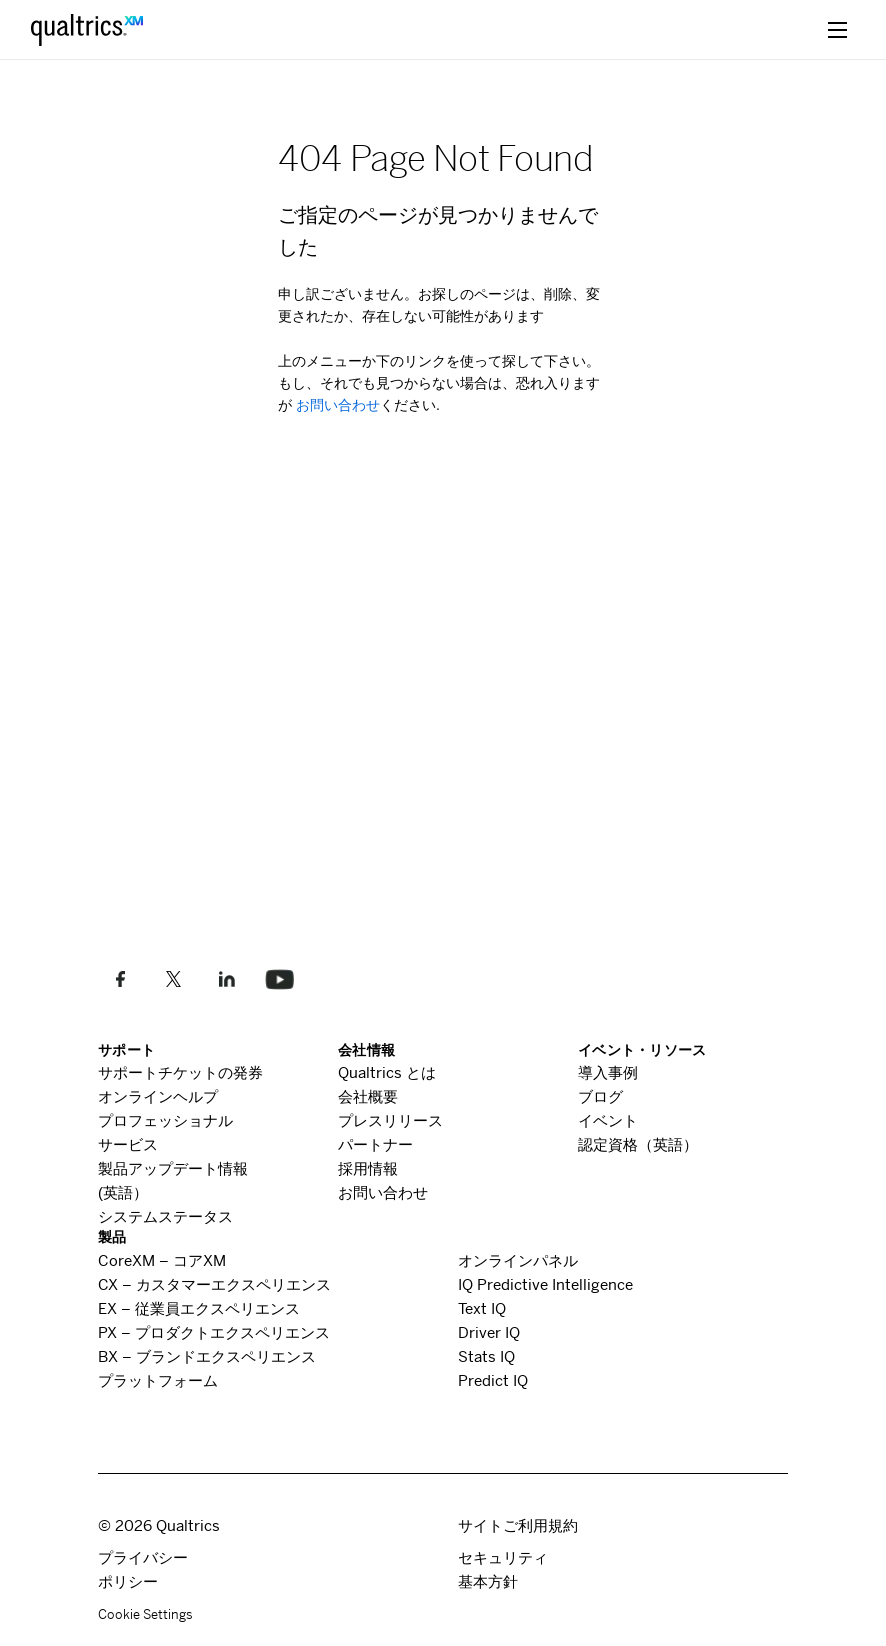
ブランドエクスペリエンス (207, 1356)
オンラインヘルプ (158, 1096)
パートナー (375, 1144)
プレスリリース (390, 1120)
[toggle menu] (837, 29)
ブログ (600, 1096)
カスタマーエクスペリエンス (214, 1284)
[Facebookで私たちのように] (120, 979)
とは (387, 1072)
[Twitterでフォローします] (173, 979)
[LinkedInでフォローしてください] (226, 979)
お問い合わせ (336, 405)
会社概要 (368, 1096)
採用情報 (368, 1168)
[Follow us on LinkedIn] (279, 979)
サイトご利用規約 (518, 1525)
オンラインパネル (518, 1260)
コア (162, 1260)
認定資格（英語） (638, 1144)
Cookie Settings (145, 1615)
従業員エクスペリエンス (199, 1308)
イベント (608, 1120)
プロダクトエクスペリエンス (214, 1332)
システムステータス (165, 1216)
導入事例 (608, 1072)
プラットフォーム (158, 1380)
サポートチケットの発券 (180, 1072)
